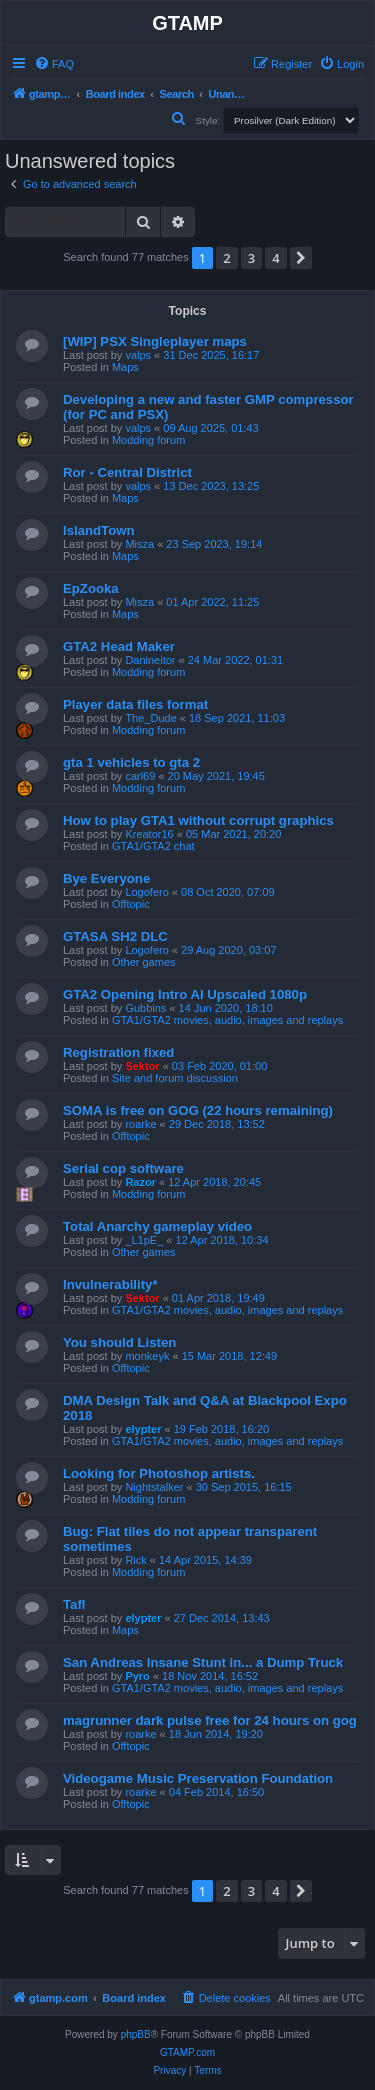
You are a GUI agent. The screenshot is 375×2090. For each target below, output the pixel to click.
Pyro (137, 1676)
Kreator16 (149, 834)
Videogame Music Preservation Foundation (198, 1778)
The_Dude (150, 718)
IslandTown (99, 530)
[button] (301, 258)
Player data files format (135, 704)
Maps (125, 367)
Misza (139, 544)
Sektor (142, 1066)
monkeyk (147, 1356)
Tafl (74, 1604)
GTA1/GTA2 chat (153, 846)
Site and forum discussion (175, 1078)
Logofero (146, 892)
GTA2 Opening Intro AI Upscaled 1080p (185, 994)
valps (138, 355)
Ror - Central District (127, 472)
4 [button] (275, 258)
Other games (144, 962)
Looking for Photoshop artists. (159, 1473)
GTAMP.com (187, 2052)
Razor (140, 1182)
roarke (140, 1124)
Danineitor (150, 660)
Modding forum (148, 440)
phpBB (136, 2034)
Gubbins (145, 1008)
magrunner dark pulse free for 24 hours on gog (210, 1720)
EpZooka (91, 588)
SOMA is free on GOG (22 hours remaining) (198, 1110)
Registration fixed (118, 1052)
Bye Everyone (106, 878)
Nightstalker (154, 1487)
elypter (143, 1429)
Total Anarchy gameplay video (157, 1226)
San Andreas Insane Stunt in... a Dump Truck (203, 1662)
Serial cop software (123, 1168)
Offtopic (131, 904)
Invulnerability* (110, 1284)
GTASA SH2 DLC (115, 936)
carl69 (140, 776)
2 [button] (226, 258)
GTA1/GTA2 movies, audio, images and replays (227, 1020)
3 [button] (251, 258)
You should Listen (119, 1342)
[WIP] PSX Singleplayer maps (155, 341)
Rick (135, 1560)
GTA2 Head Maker (119, 646)
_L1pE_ (144, 1240)
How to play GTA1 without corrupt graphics (198, 820)
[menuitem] (54, 64)
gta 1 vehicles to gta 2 (131, 762)
